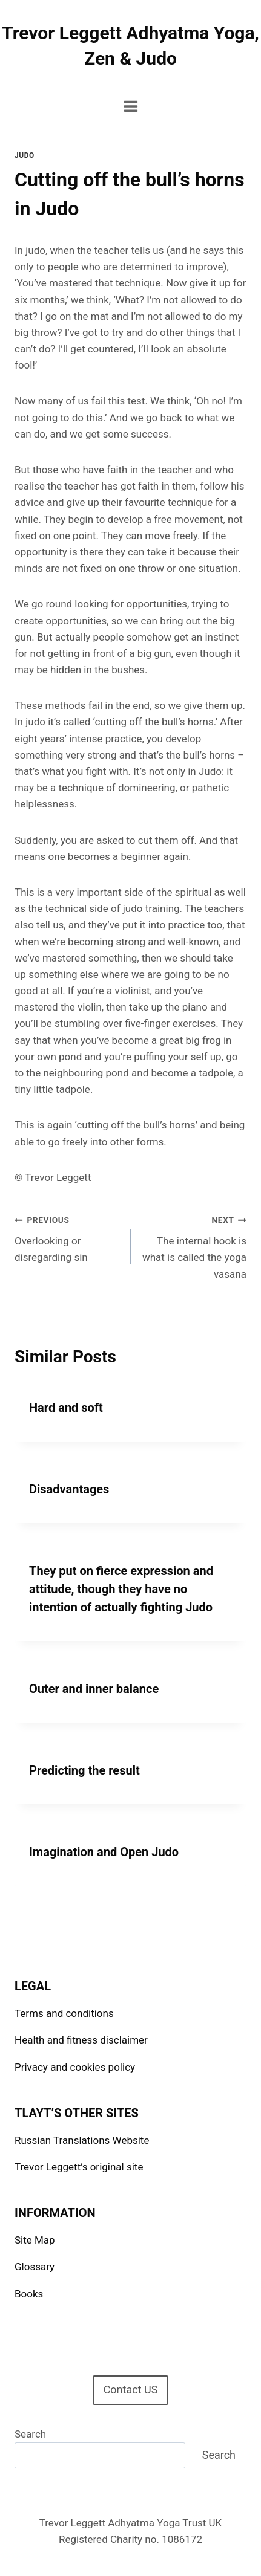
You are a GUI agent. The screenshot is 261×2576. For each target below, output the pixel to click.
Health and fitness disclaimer (81, 2040)
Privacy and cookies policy (75, 2067)
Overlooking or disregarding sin (68, 1237)
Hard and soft (66, 1407)
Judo (25, 155)
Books (29, 2294)
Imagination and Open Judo (104, 1852)
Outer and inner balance (94, 1688)
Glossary (35, 2266)
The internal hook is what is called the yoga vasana (194, 1245)
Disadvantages (69, 1489)
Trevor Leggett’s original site (79, 2167)
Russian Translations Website (82, 2140)
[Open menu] (130, 106)
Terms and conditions (64, 2013)
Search (30, 2434)
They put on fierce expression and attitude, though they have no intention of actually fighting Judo (121, 1589)
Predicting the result (84, 1770)
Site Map (35, 2240)
